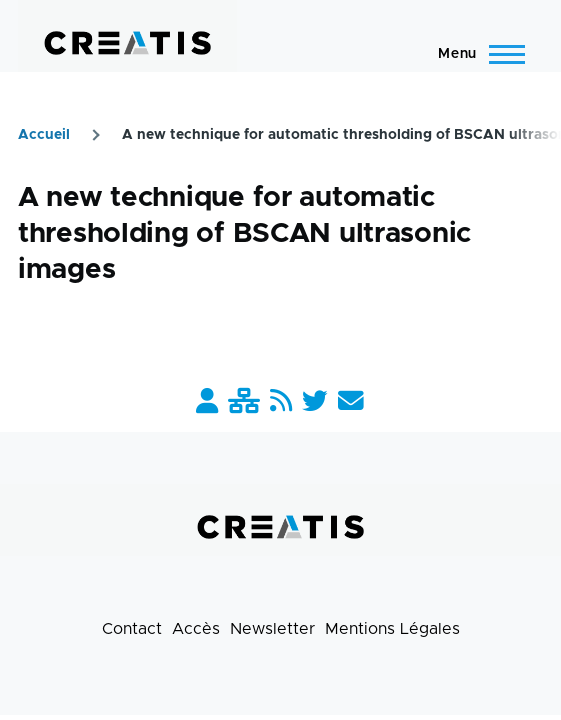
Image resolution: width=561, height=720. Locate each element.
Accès (196, 629)
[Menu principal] (475, 54)
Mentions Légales (392, 629)
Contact (132, 629)
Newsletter (272, 629)
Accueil (44, 135)
